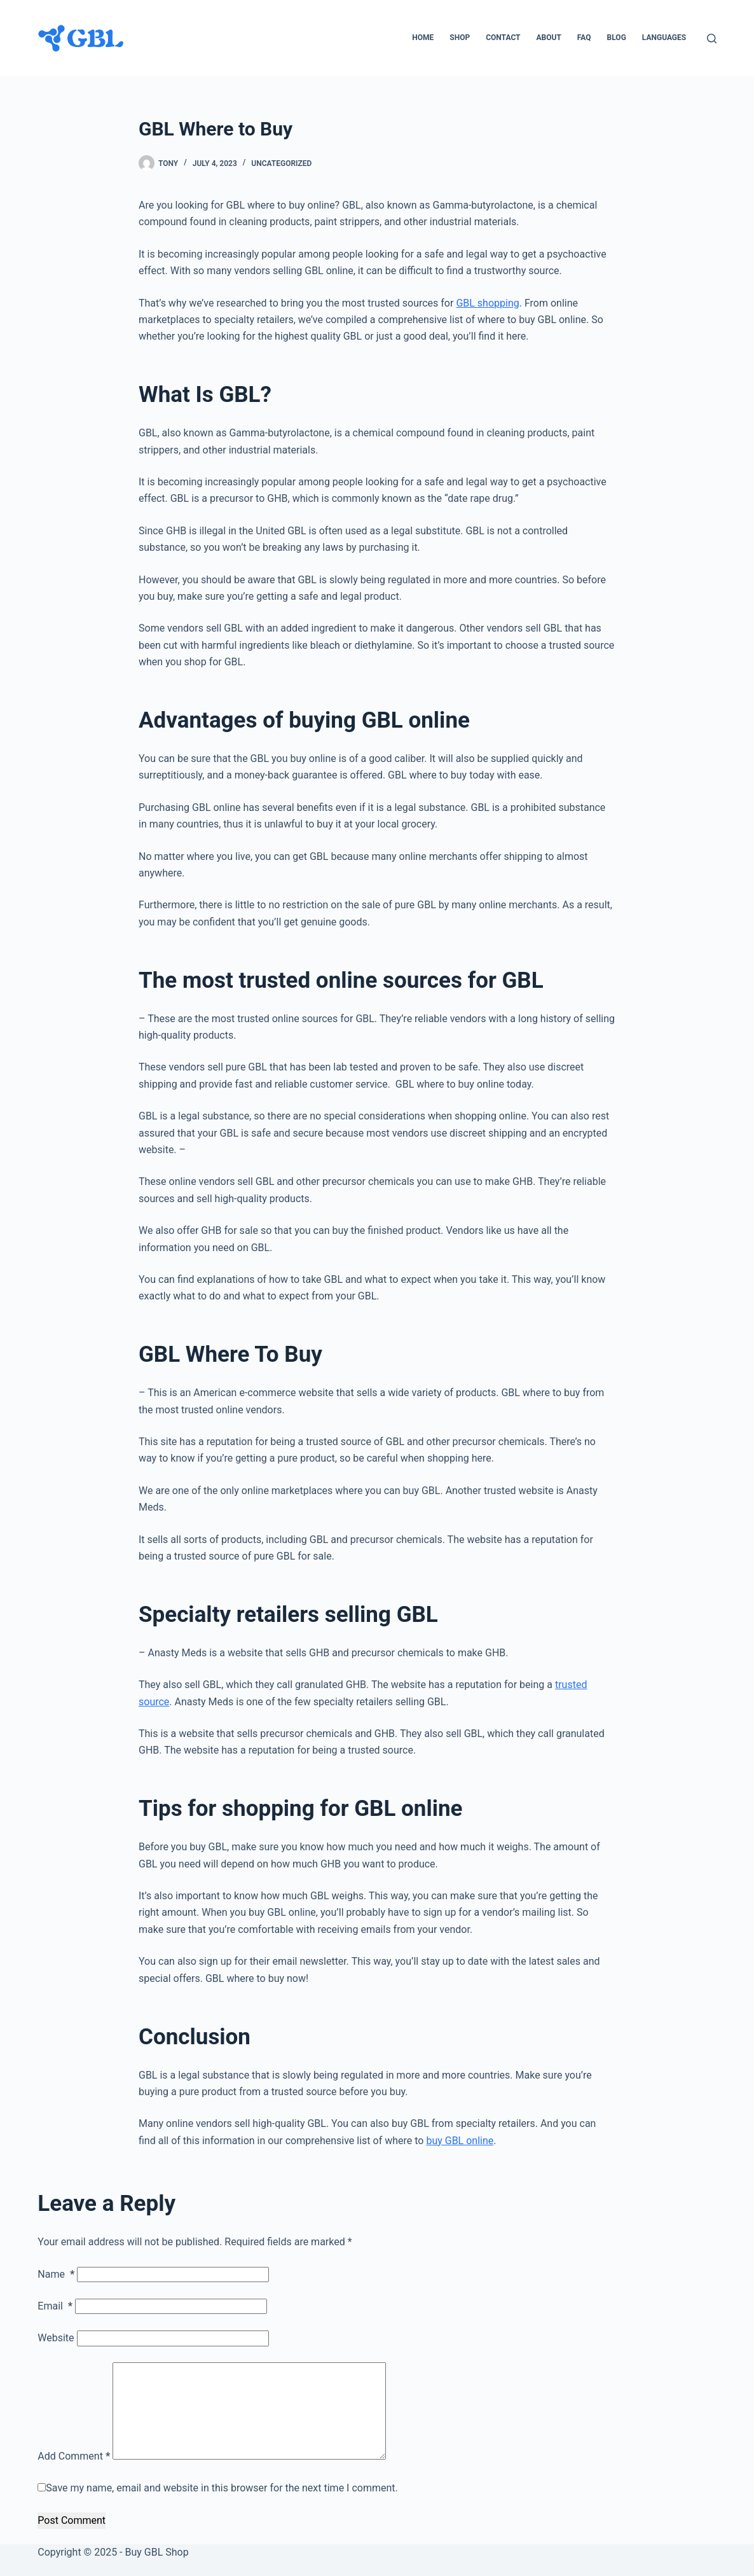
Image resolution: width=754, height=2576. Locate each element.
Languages (664, 37)
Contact (503, 37)
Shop (459, 37)
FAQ (584, 37)
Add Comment (74, 2456)
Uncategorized (281, 163)
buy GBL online (459, 2141)
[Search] (711, 38)
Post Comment (72, 2520)
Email (55, 2306)
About (549, 37)
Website (56, 2338)
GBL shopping (487, 303)
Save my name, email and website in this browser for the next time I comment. (221, 2488)
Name (56, 2274)
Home (423, 37)
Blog (616, 37)
